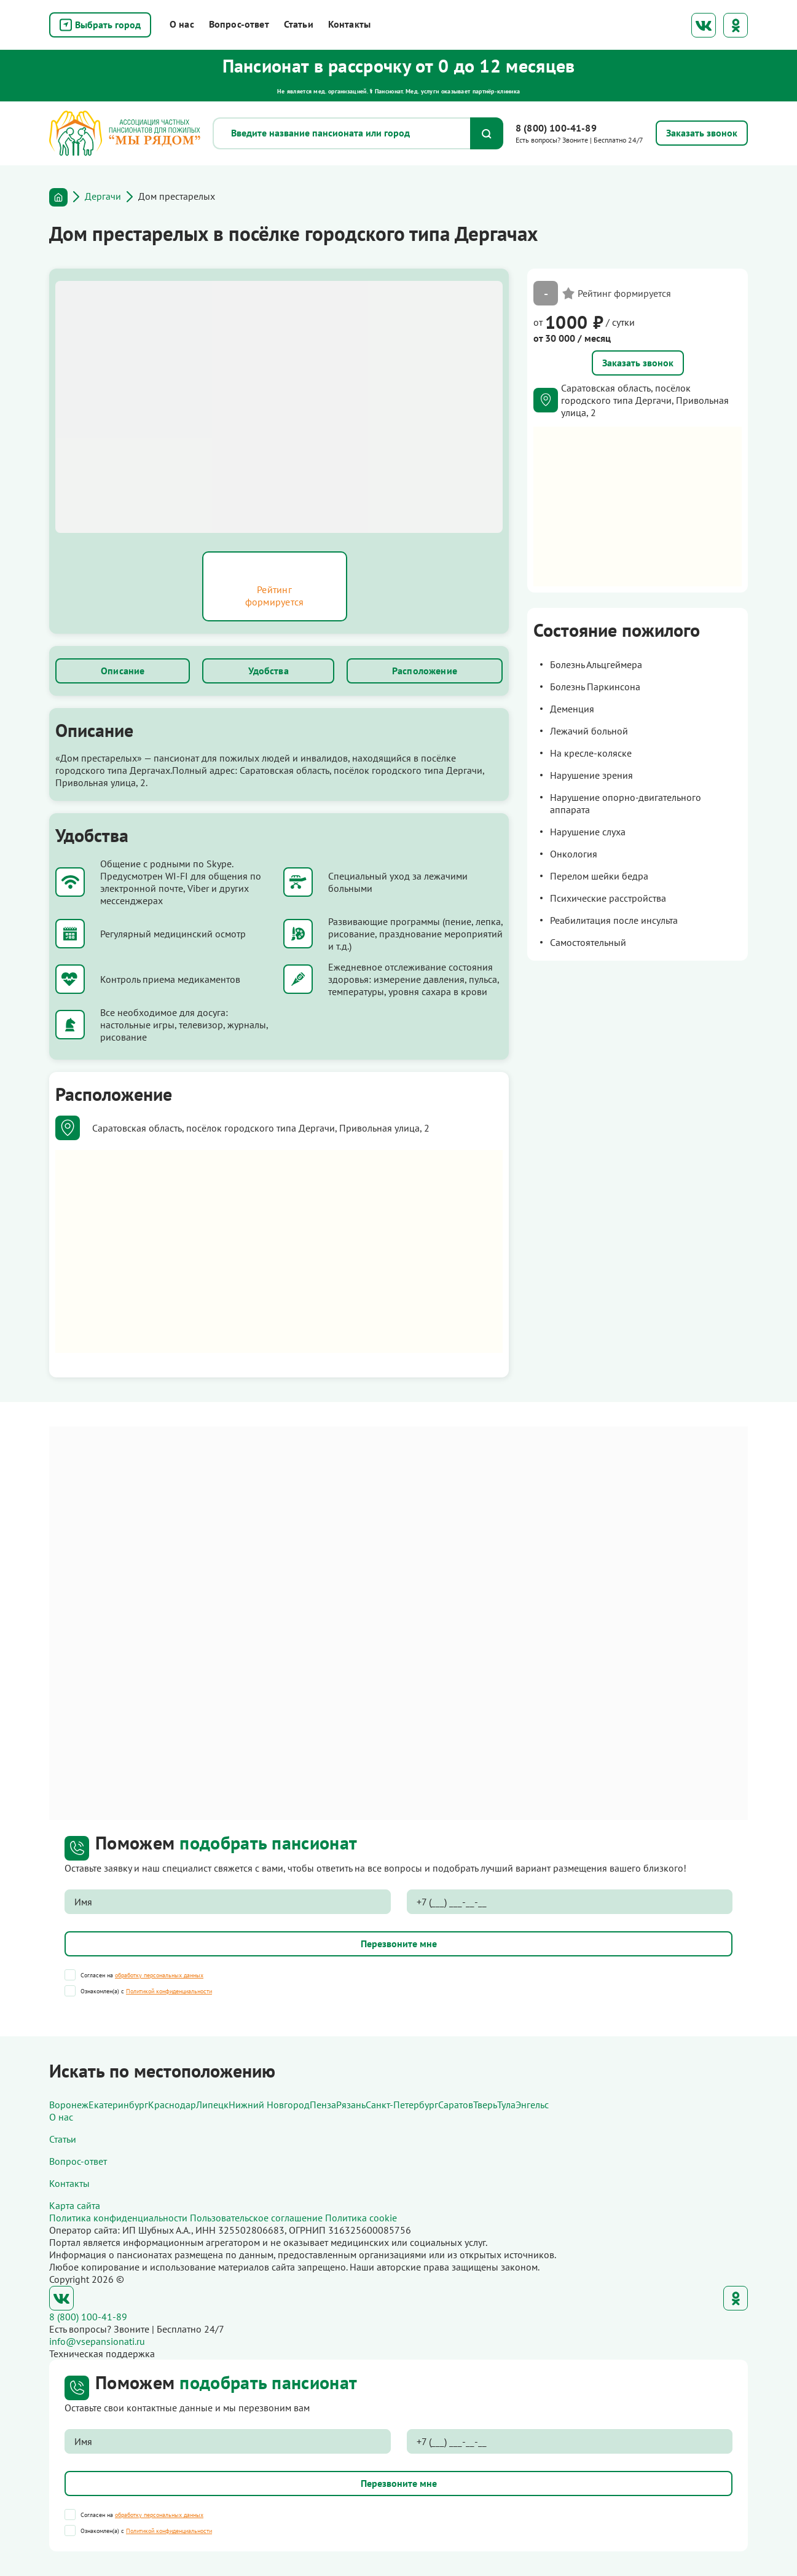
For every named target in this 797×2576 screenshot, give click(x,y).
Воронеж (68, 2104)
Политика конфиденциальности (118, 2218)
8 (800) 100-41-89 (556, 128)
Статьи (298, 24)
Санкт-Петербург (402, 2104)
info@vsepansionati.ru (97, 2341)
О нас (182, 24)
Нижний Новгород (269, 2104)
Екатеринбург (118, 2104)
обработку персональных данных (159, 1975)
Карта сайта (74, 2205)
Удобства (268, 670)
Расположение (424, 670)
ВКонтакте (703, 25)
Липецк (212, 2104)
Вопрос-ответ (239, 24)
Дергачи (103, 196)
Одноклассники (735, 25)
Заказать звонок (637, 362)
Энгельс (532, 2104)
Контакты (349, 24)
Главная (58, 197)
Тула (506, 2104)
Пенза (323, 2104)
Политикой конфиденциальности (169, 1991)
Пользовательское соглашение (256, 2218)
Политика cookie (361, 2218)
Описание (122, 670)
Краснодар (172, 2104)
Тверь (485, 2104)
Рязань (351, 2104)
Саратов (455, 2104)
